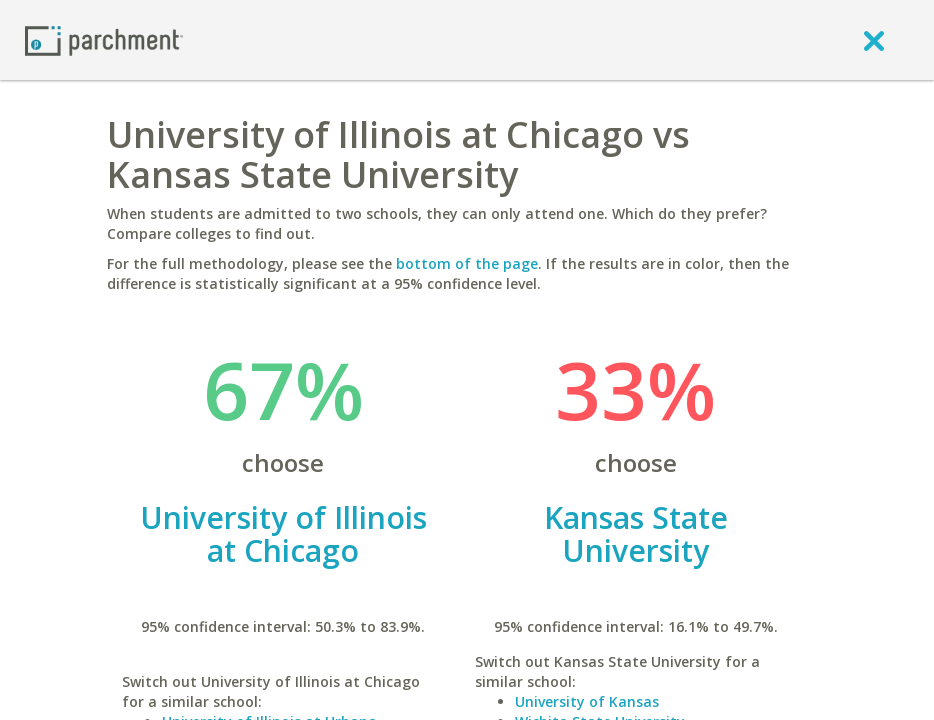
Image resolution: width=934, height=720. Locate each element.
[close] (874, 40)
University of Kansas (587, 701)
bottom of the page (467, 263)
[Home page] (104, 39)
